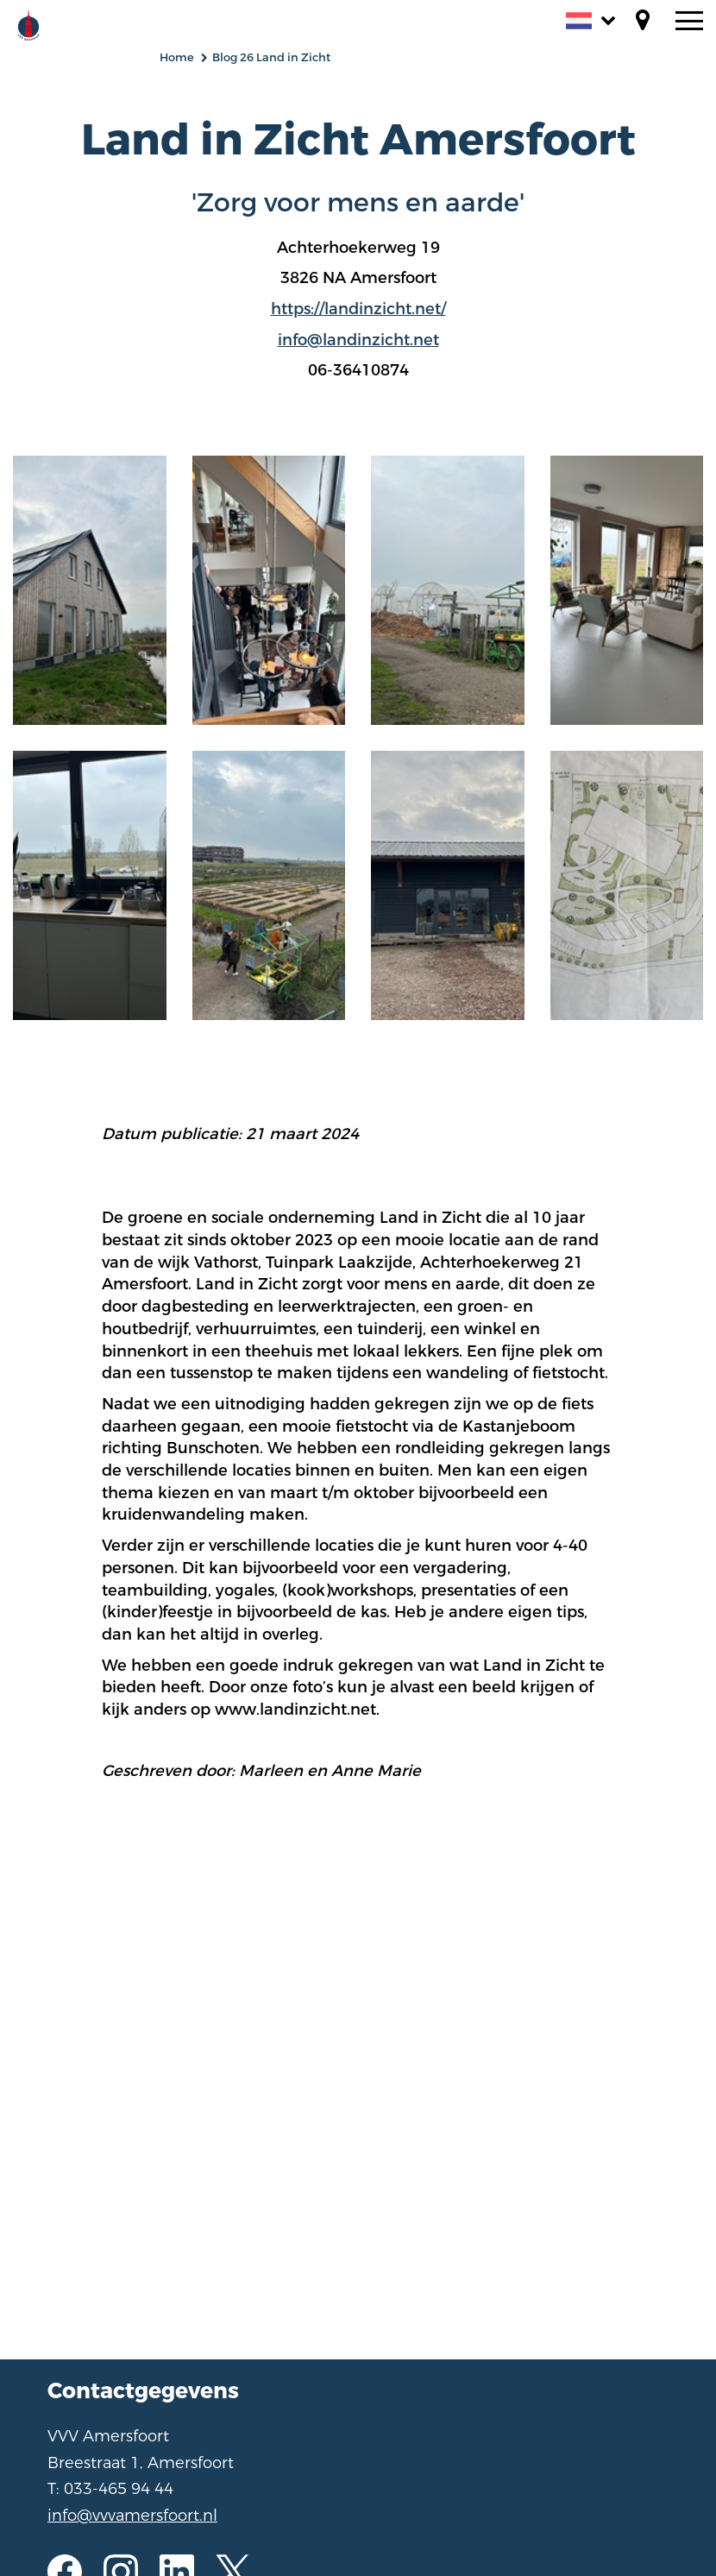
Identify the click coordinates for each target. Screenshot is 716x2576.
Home (177, 57)
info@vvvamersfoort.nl (132, 2515)
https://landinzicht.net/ (358, 309)
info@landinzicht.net (358, 340)
